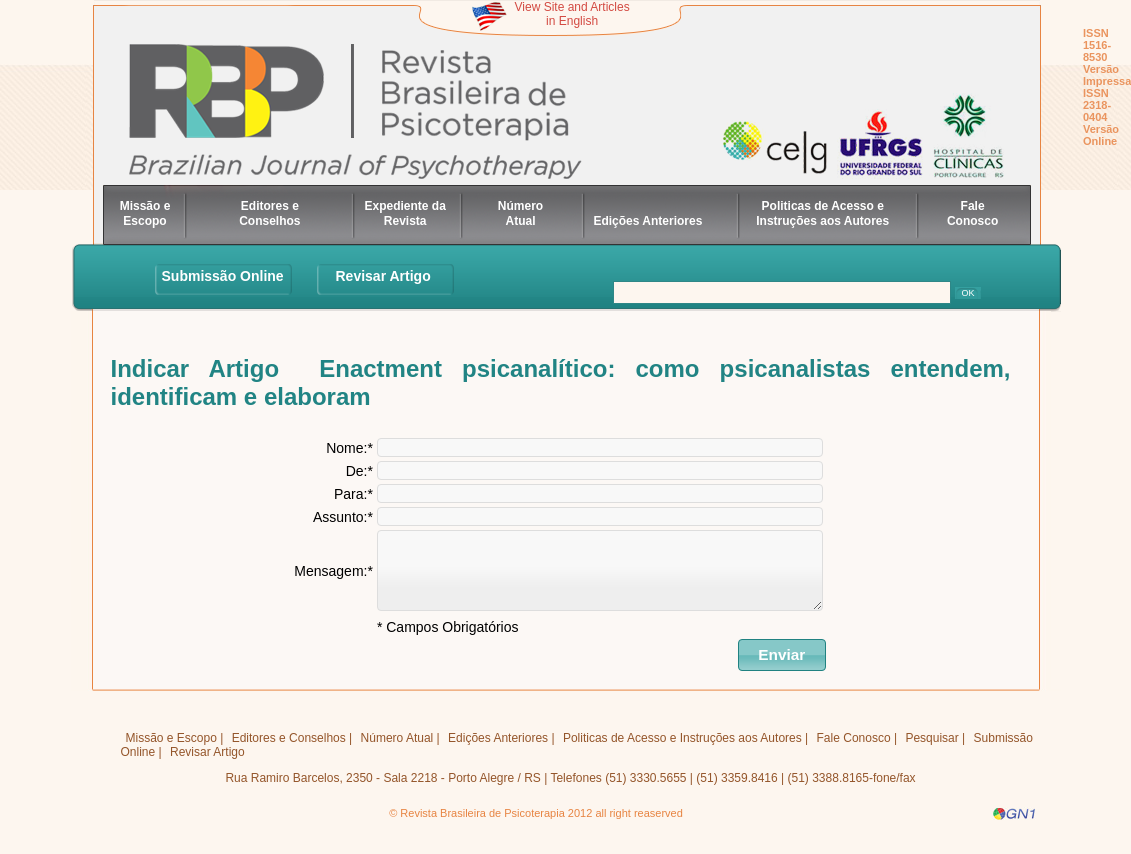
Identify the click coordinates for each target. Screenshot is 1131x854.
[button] (782, 670)
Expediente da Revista (405, 213)
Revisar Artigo (383, 276)
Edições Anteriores (647, 221)
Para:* (353, 494)
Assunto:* (343, 517)
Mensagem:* (333, 578)
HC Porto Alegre (934, 143)
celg (745, 153)
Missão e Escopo (145, 213)
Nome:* (349, 448)
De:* (359, 471)
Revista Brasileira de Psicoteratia (362, 112)
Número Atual (520, 213)
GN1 (1014, 828)
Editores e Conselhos (269, 213)
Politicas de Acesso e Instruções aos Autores (822, 213)
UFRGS (846, 153)
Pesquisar (931, 753)
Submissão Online (223, 276)
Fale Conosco (972, 213)
